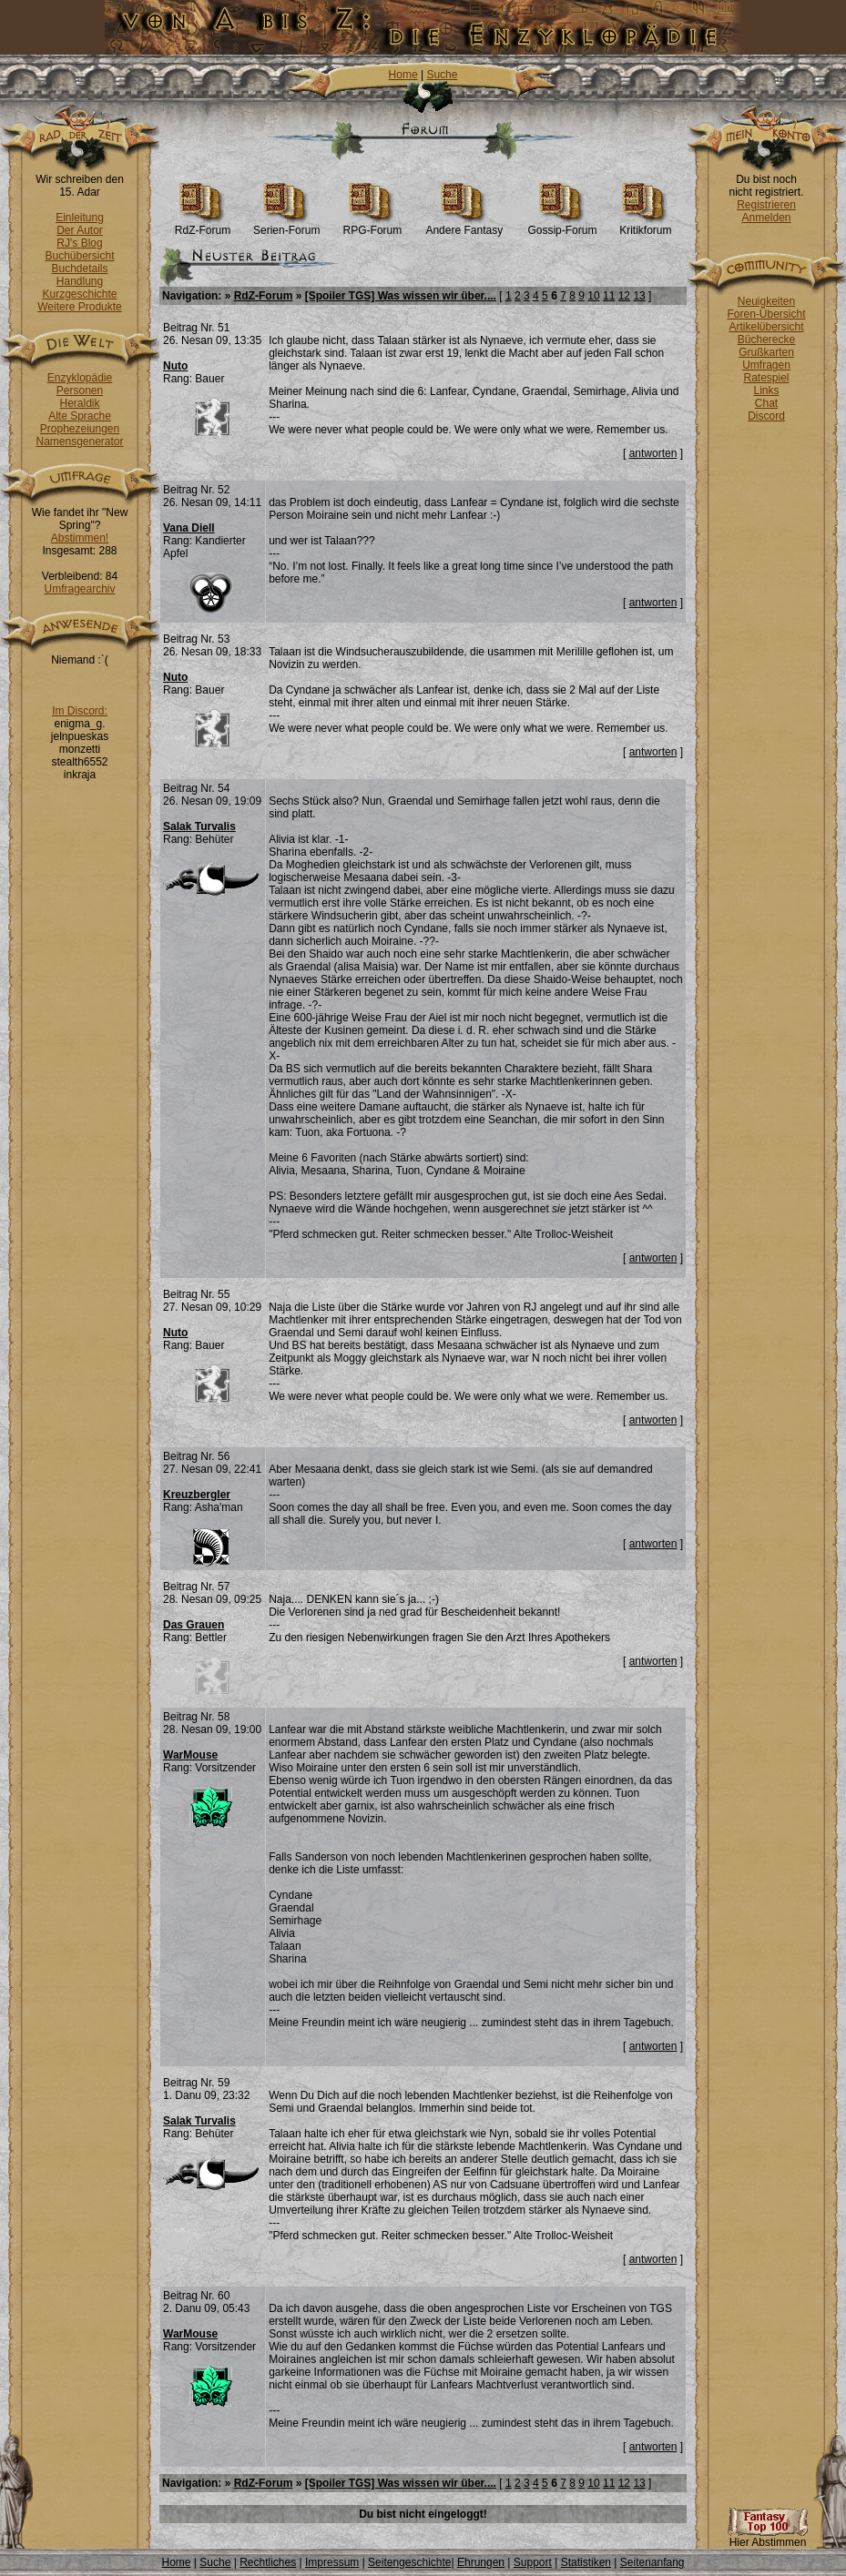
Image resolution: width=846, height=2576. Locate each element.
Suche (441, 74)
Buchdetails (79, 268)
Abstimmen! (79, 538)
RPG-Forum (373, 225)
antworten (653, 453)
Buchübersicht (79, 255)
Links (766, 390)
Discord (766, 416)
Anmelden (765, 217)
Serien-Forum (286, 225)
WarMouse (190, 1755)
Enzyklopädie (79, 377)
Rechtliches (268, 2562)
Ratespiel (766, 377)
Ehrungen (481, 2562)
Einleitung (80, 217)
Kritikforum (645, 225)
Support (533, 2562)
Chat (766, 403)
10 (593, 295)
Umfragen (766, 365)
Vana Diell (189, 528)
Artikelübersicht (766, 326)
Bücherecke (766, 339)
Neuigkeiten (766, 301)
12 (624, 295)
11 (609, 295)
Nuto (175, 366)
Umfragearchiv (79, 589)
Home (403, 74)
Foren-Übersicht (766, 314)
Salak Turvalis (199, 826)
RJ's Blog (79, 243)
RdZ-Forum (202, 225)
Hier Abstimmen (768, 2537)
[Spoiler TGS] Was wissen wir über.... (400, 295)
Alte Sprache (79, 416)
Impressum (332, 2562)
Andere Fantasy (464, 225)
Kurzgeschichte (79, 294)
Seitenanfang (652, 2562)
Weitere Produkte (79, 306)
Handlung (79, 281)
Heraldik (79, 403)
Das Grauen (193, 1624)
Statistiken (586, 2562)
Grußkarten (766, 352)
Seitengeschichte (409, 2562)
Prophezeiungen (79, 428)
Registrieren (766, 204)
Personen (79, 390)
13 (639, 295)
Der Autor (79, 230)
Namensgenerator (79, 441)
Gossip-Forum (561, 225)
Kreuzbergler (196, 1494)
